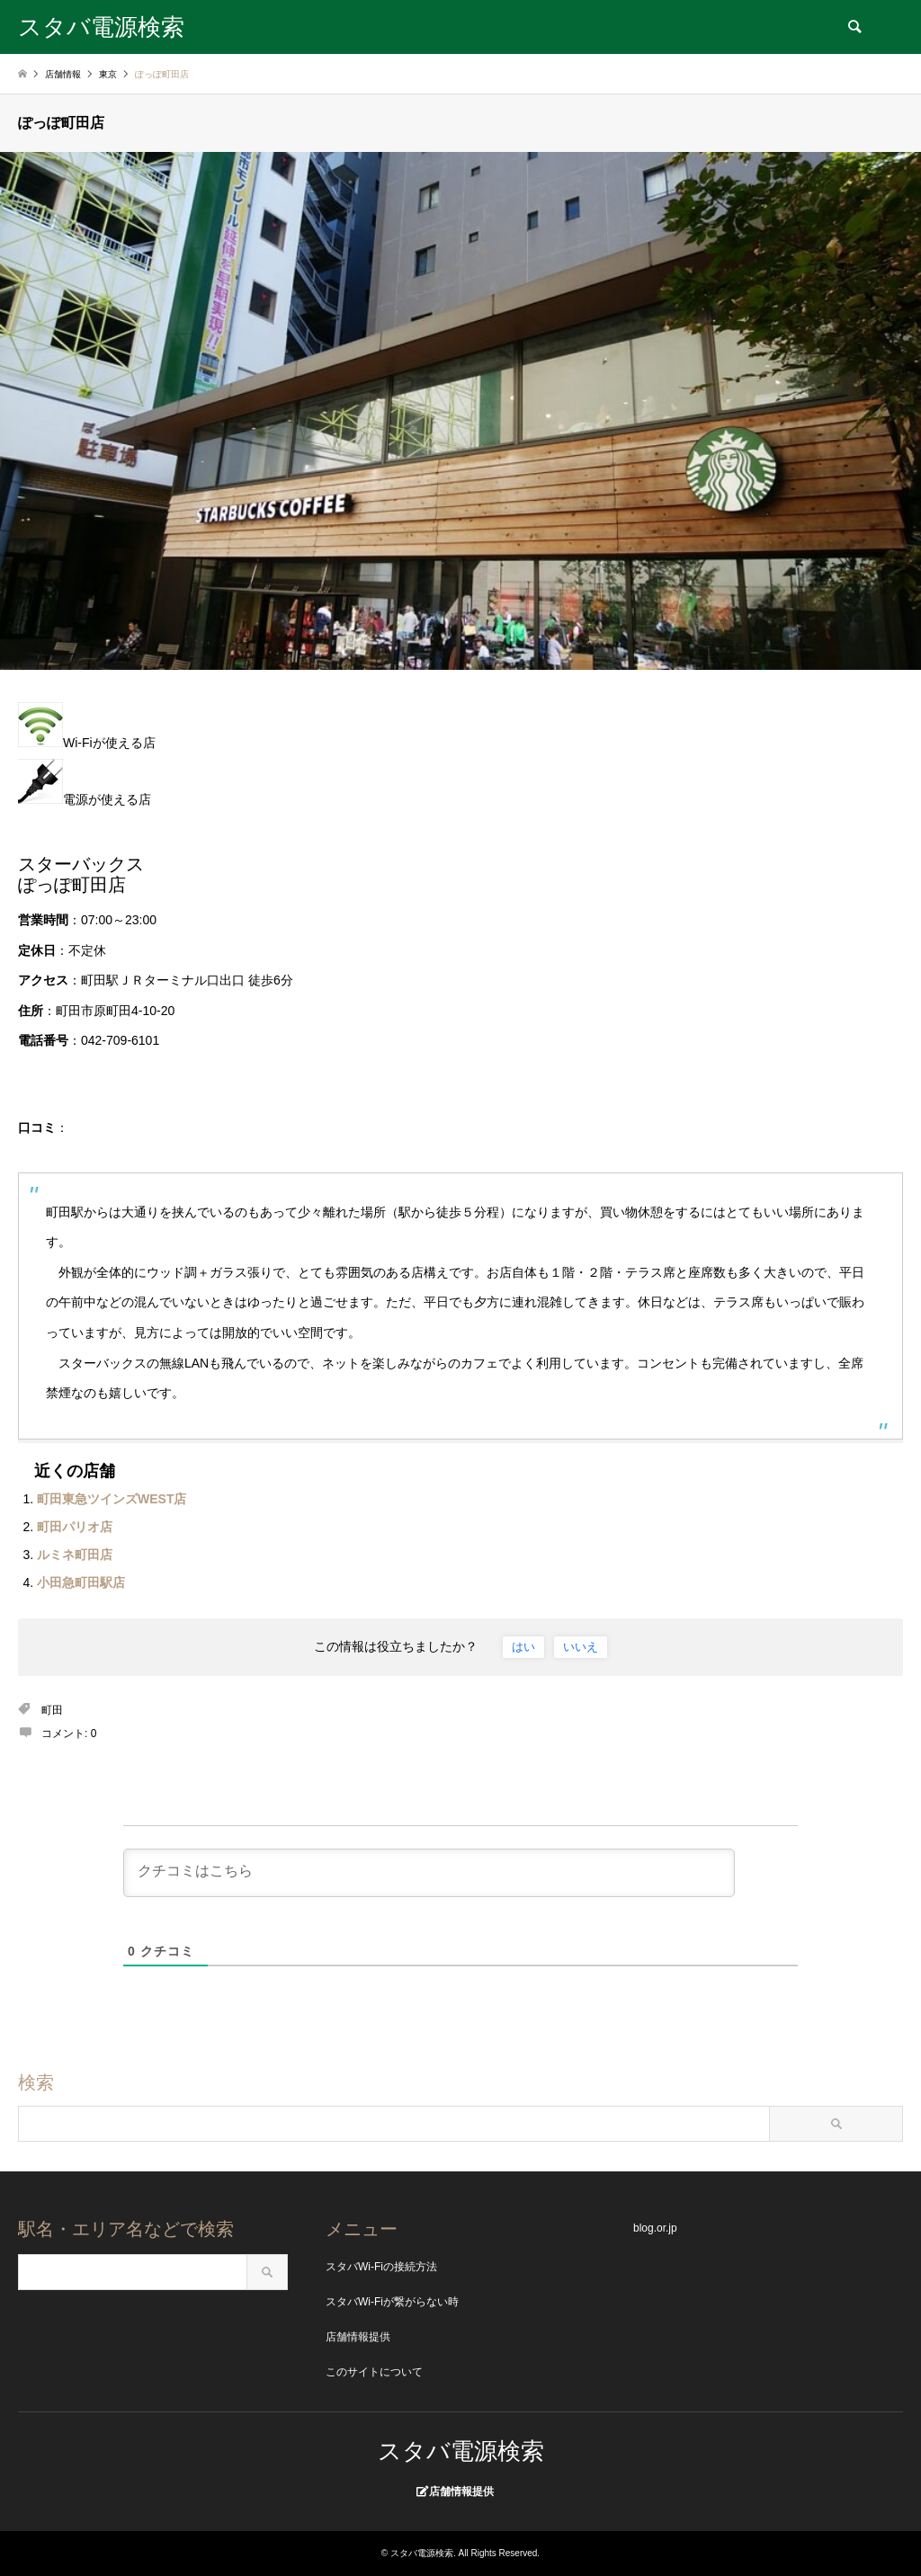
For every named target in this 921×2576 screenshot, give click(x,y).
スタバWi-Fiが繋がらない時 (392, 2301)
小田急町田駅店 (81, 1582)
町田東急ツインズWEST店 (111, 1499)
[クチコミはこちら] (429, 1873)
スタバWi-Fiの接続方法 (381, 2266)
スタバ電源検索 (461, 2451)
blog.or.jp (655, 2228)
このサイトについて (374, 2372)
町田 (52, 1710)
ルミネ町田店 (74, 1554)
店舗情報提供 (358, 2337)
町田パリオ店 (74, 1527)
